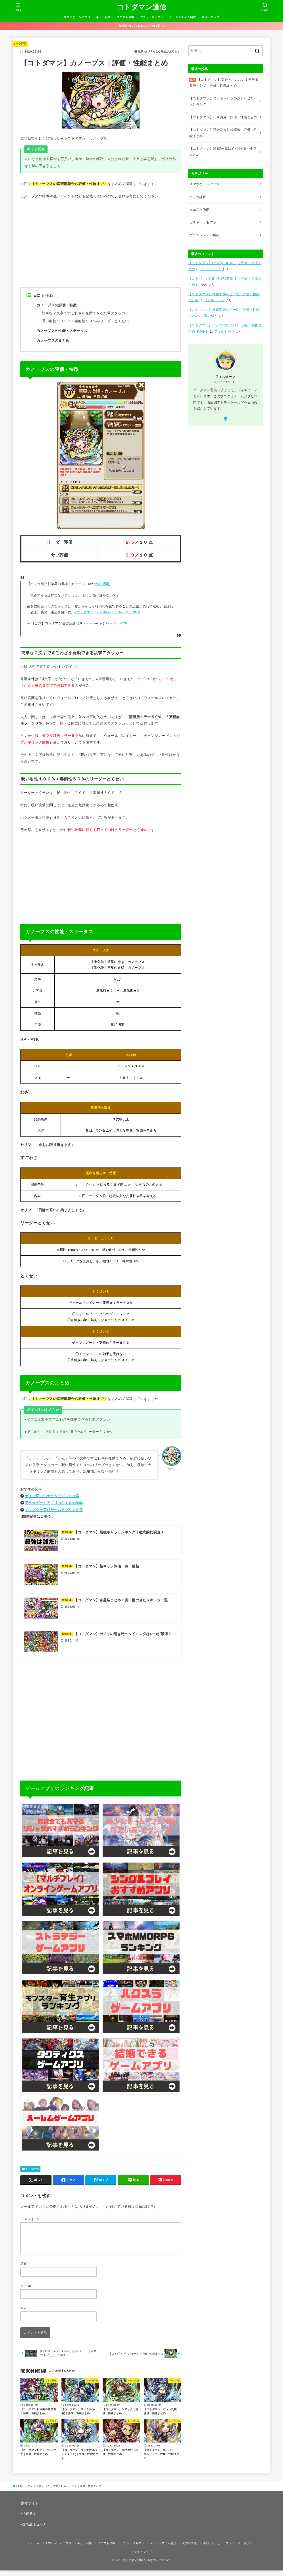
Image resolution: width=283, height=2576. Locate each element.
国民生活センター (36, 2530)
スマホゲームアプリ (76, 17)
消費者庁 (29, 2519)
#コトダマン (84, 612)
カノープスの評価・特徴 (56, 305)
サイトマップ (210, 17)
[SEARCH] (265, 6)
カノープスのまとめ (53, 340)
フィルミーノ (211, 269)
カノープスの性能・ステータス (62, 331)
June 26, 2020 (116, 623)
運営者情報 (189, 2548)
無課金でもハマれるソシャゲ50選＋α (141, 25)
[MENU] (18, 6)
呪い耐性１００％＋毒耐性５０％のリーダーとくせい (85, 321)
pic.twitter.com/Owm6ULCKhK (117, 612)
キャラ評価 (103, 17)
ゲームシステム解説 (182, 17)
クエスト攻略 (125, 17)
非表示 (47, 295)
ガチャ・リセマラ (152, 17)
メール (25, 2291)
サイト (25, 2313)
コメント (30, 2219)
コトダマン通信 (141, 7)
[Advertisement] (100, 244)
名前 (24, 2269)
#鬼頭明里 (101, 584)
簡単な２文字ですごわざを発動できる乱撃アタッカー (85, 313)
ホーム (35, 2548)
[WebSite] (226, 419)
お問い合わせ (211, 2548)
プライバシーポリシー (240, 2548)
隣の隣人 (210, 316)
